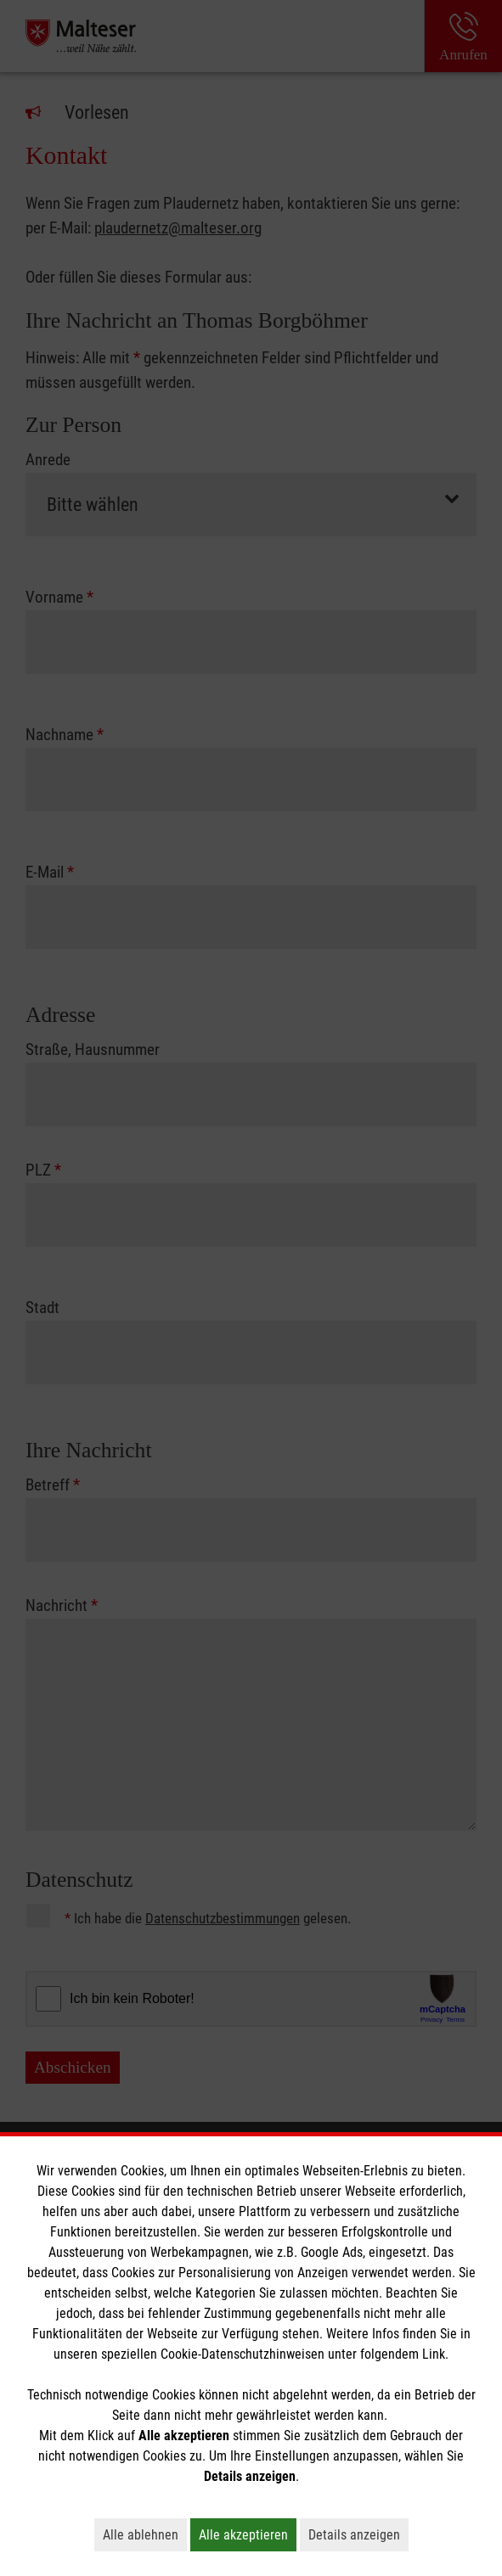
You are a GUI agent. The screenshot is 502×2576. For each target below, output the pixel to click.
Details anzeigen (358, 2534)
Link (433, 2354)
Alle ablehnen (145, 2534)
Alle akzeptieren (247, 2534)
